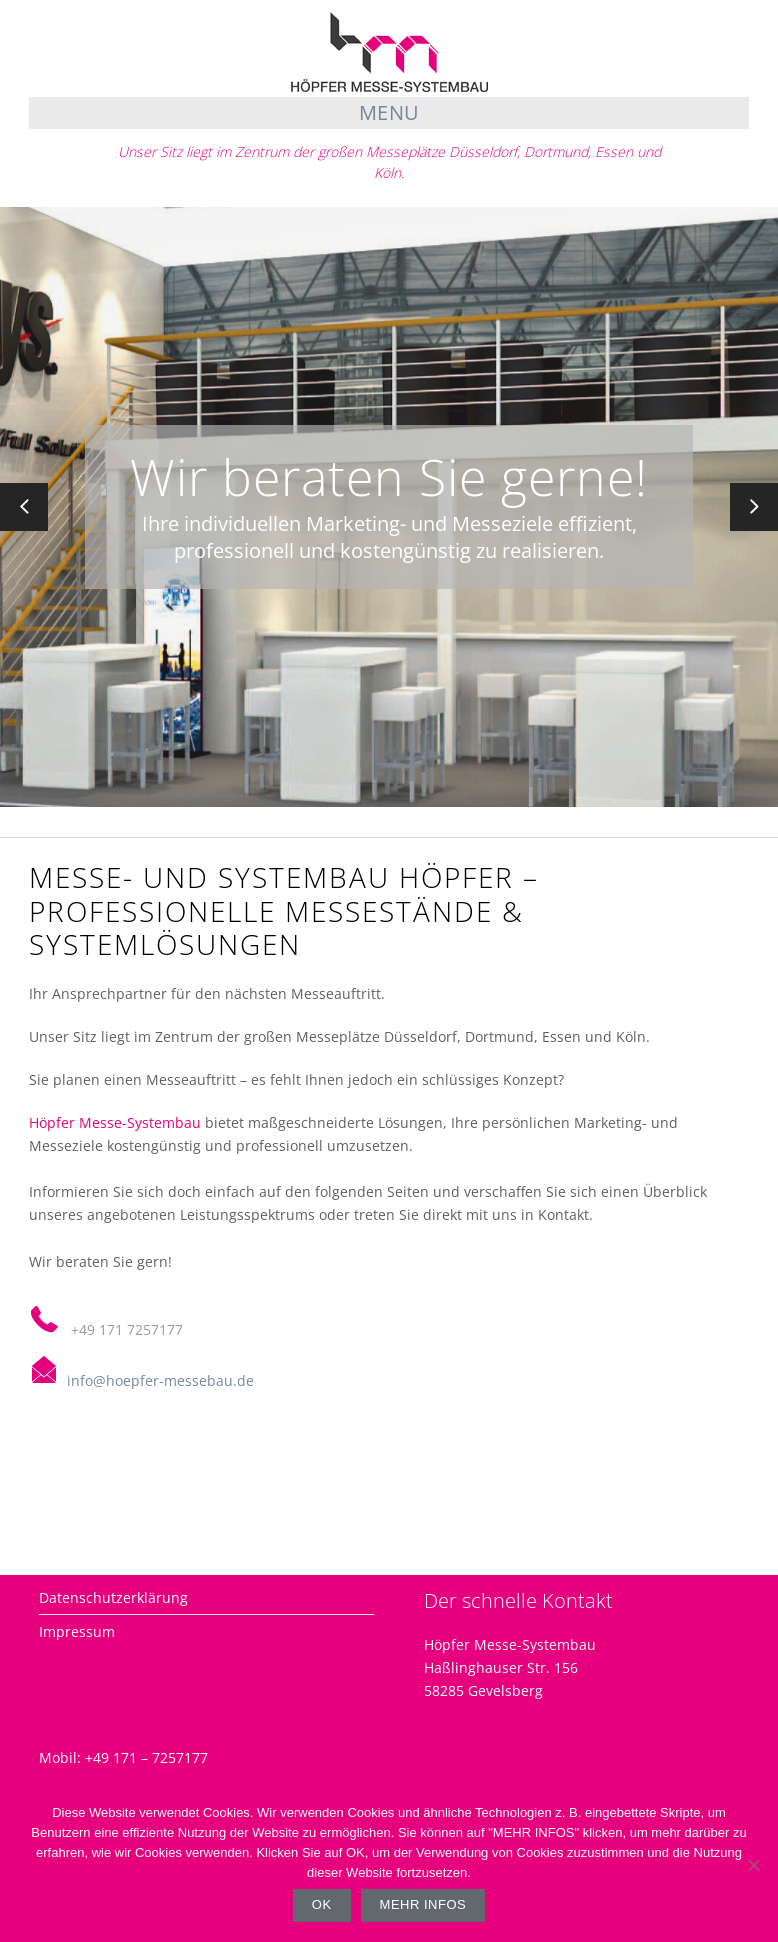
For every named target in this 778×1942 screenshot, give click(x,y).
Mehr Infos (423, 1904)
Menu (389, 112)
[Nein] (753, 1865)
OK (322, 1904)
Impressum (77, 1631)
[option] (389, 507)
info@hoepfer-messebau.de (160, 1380)
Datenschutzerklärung (113, 1597)
